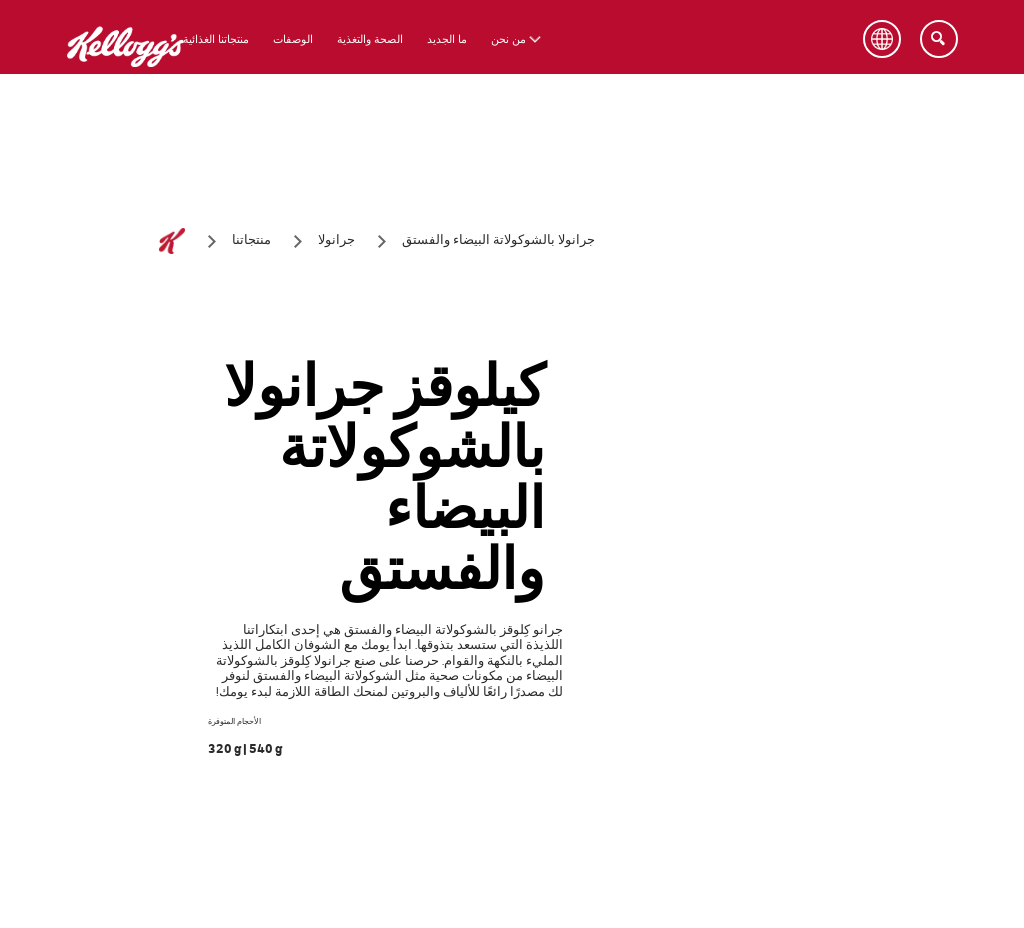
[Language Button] (882, 39)
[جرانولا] (336, 241)
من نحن (508, 39)
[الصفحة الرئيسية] (172, 241)
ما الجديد (447, 39)
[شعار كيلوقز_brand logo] (126, 80)
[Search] (939, 39)
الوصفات (293, 39)
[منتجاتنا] (251, 241)
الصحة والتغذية (370, 39)
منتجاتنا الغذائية (216, 39)
